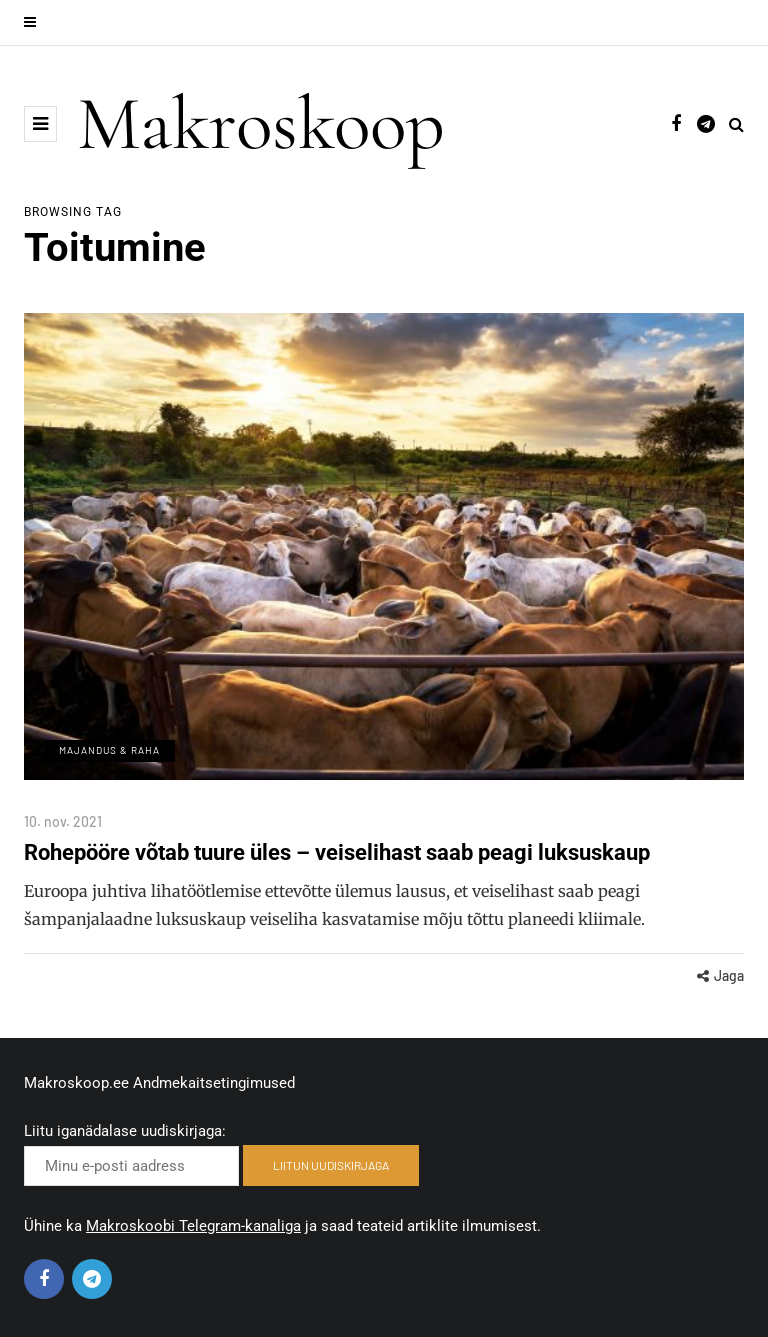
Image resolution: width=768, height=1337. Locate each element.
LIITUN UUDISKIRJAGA (331, 1165)
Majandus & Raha (109, 750)
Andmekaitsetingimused (214, 1083)
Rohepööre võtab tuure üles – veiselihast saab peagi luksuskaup (337, 852)
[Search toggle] (736, 124)
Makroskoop (261, 124)
